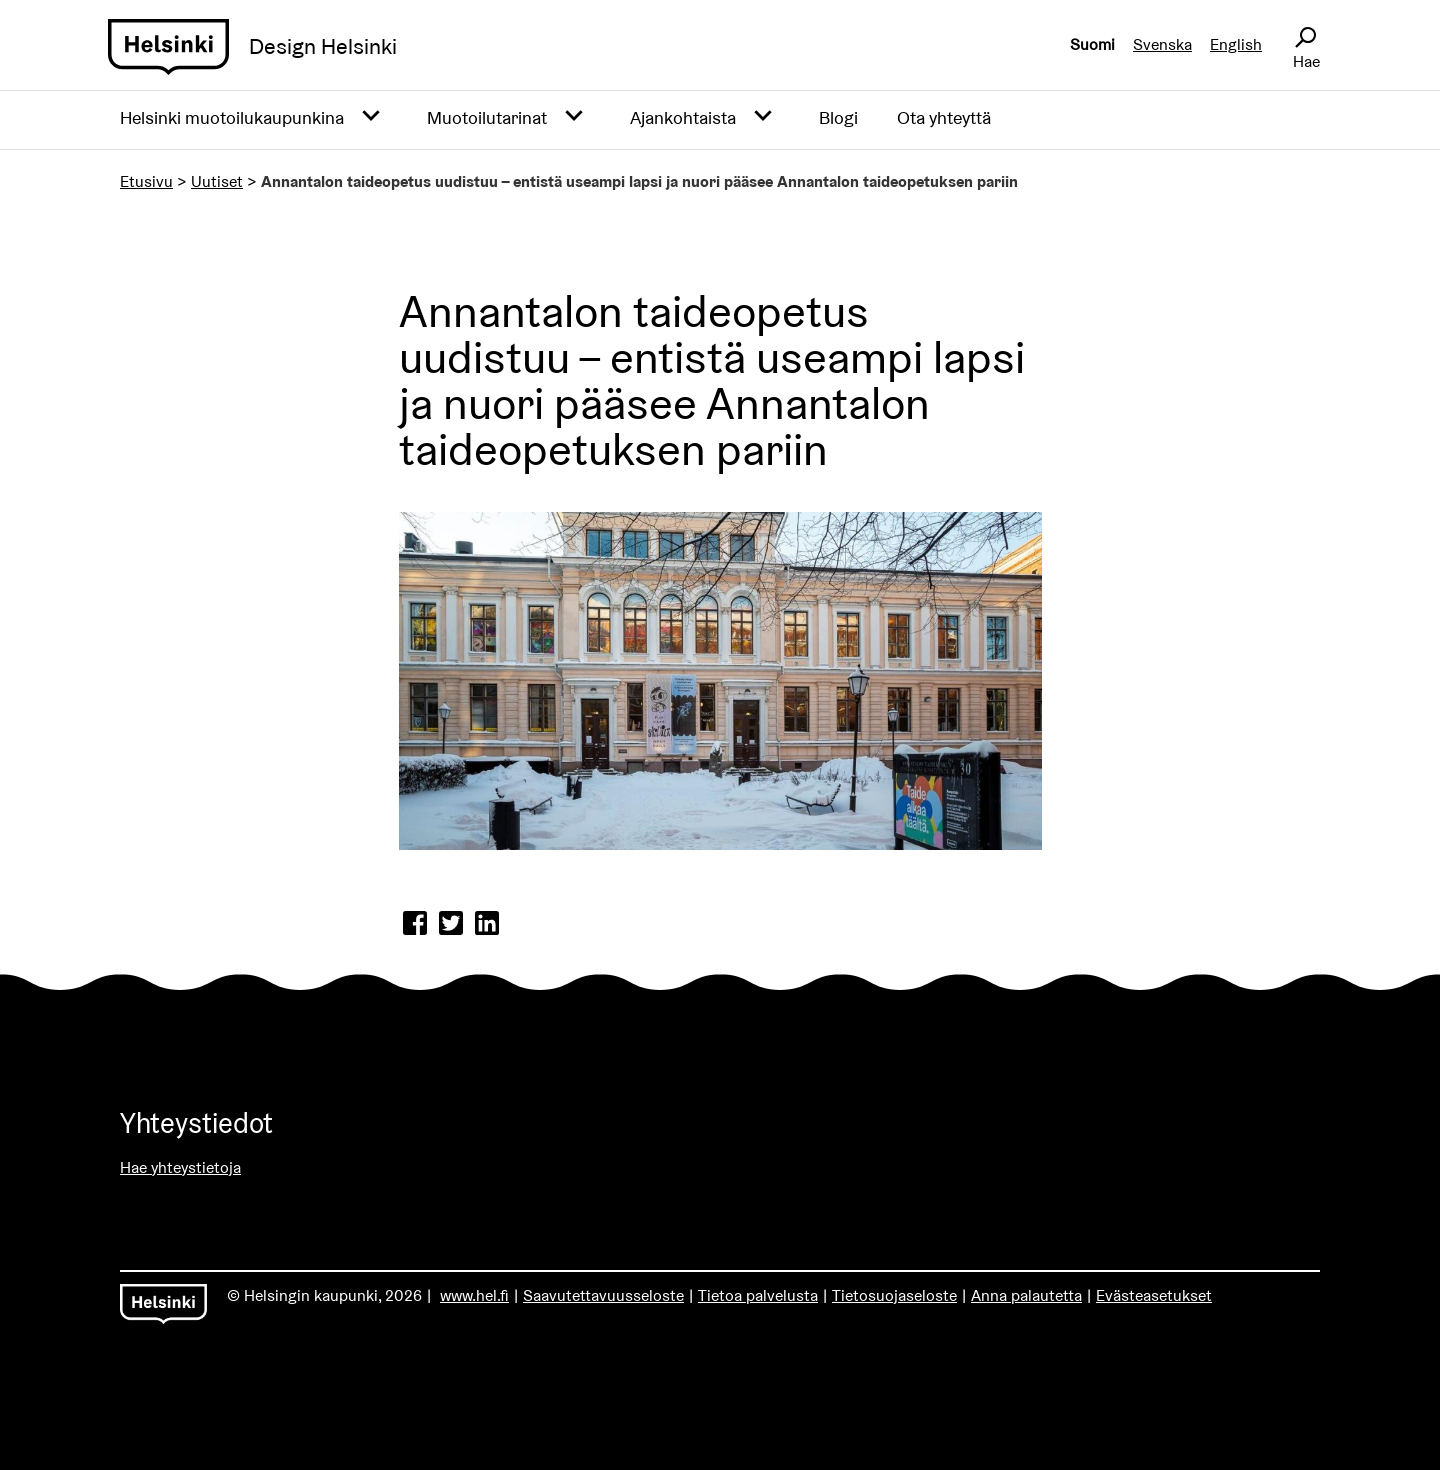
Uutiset (217, 181)
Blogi (838, 117)
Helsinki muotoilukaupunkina (232, 117)
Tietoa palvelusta (758, 1295)
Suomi (1092, 44)
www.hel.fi (474, 1295)
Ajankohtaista (683, 117)
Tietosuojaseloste (894, 1295)
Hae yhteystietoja (180, 1167)
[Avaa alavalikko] (371, 117)
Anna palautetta (1026, 1295)
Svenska (1162, 44)
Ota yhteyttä (944, 117)
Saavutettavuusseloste (603, 1295)
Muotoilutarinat (487, 117)
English (1236, 44)
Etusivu (146, 181)
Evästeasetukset (1154, 1295)
